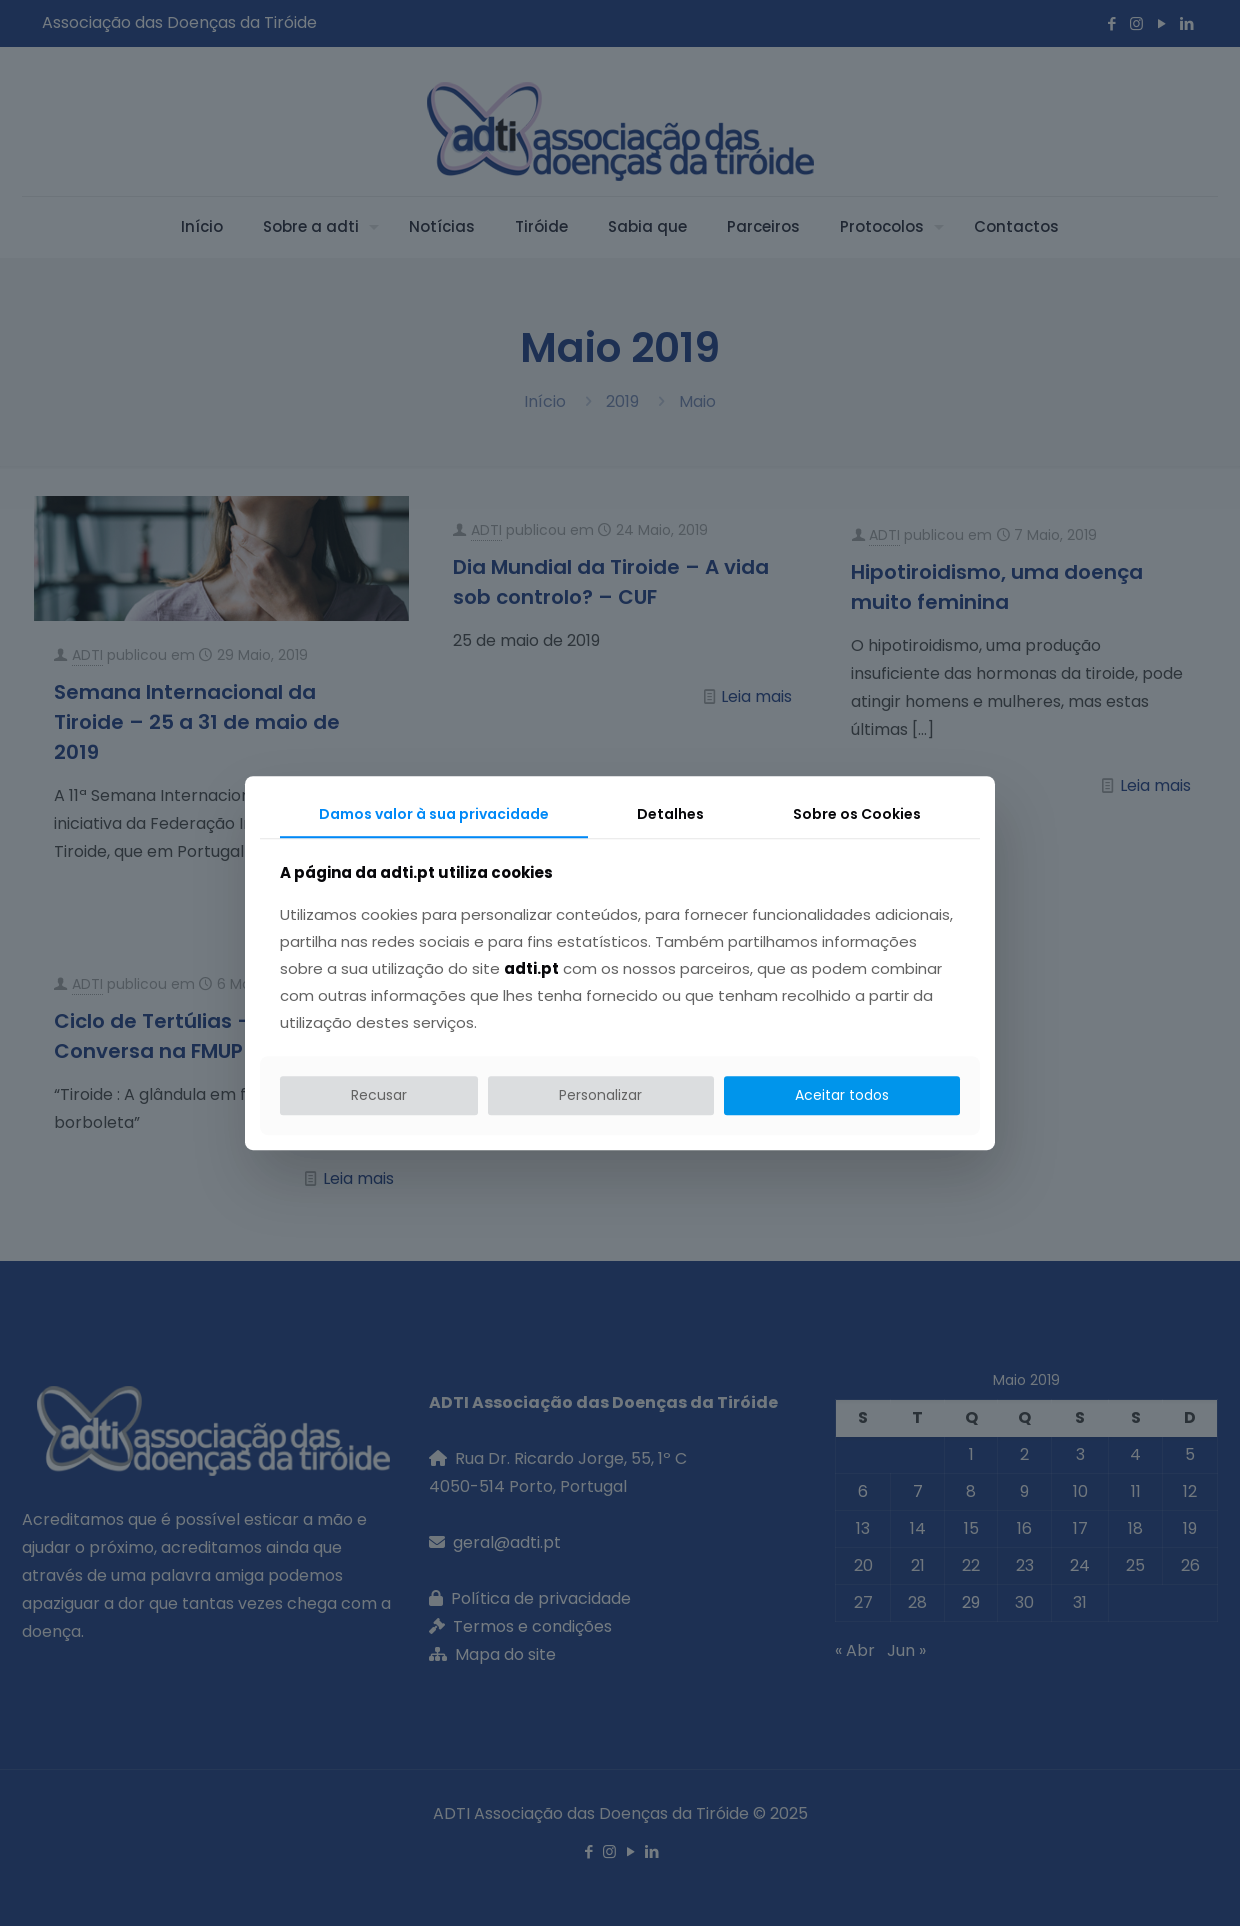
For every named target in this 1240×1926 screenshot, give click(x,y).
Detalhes (670, 814)
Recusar (379, 1095)
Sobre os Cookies (857, 814)
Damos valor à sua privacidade (434, 814)
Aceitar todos (842, 1095)
